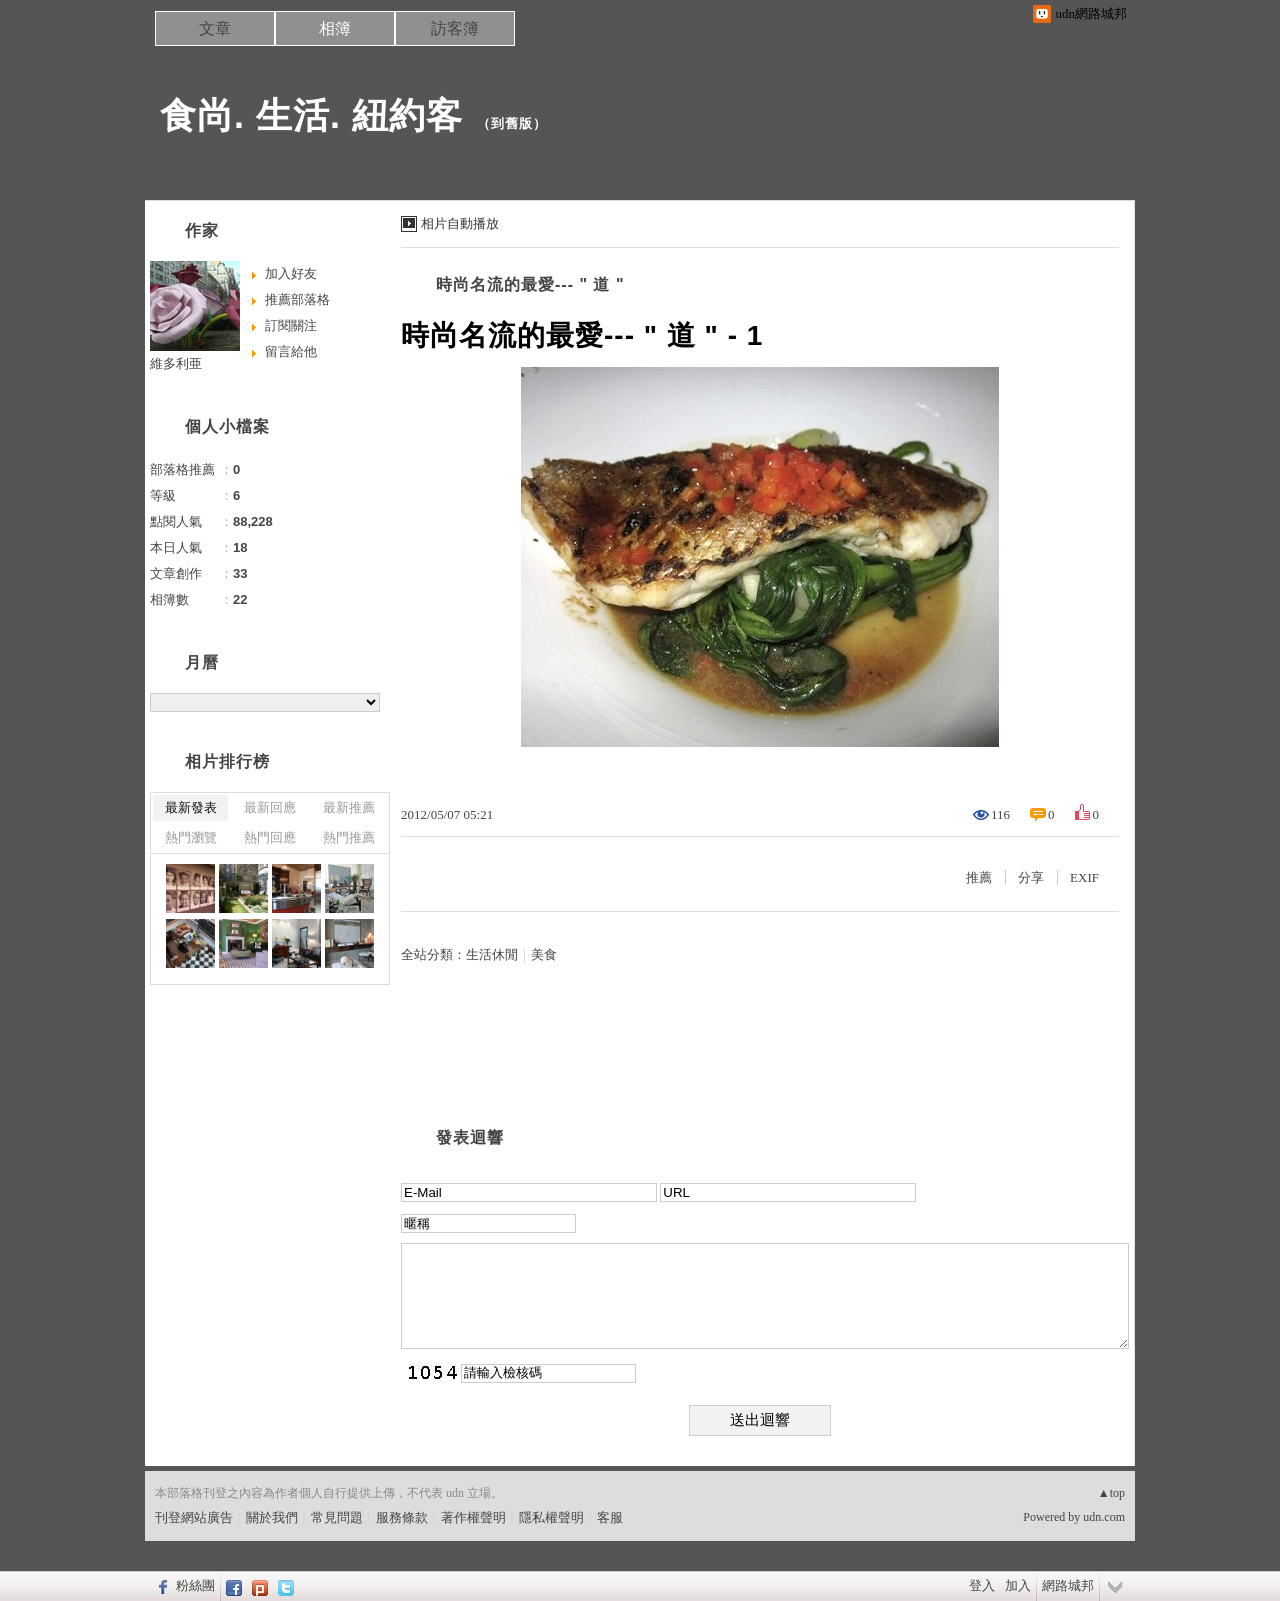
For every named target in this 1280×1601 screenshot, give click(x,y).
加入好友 (291, 273)
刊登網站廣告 (194, 1517)
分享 (1031, 877)
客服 (610, 1517)
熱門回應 (270, 837)
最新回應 (270, 807)
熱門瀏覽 (191, 837)
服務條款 (402, 1517)
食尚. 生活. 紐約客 (311, 115)
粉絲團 (195, 1585)
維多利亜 (176, 363)
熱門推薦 (349, 837)
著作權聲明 (473, 1517)
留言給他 (291, 351)
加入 (1018, 1585)
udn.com (1104, 1517)
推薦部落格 (297, 299)
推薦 (979, 877)
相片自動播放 (460, 223)
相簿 (335, 28)
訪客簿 (455, 28)
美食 (544, 954)
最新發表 (191, 807)
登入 (982, 1585)
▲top (1111, 1493)
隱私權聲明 (551, 1517)
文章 (215, 28)
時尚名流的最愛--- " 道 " (530, 284)
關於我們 (272, 1517)
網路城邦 (1068, 1585)
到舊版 (512, 123)
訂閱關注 (291, 325)
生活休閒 (492, 954)
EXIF (1084, 877)
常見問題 (337, 1517)
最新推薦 (349, 807)
